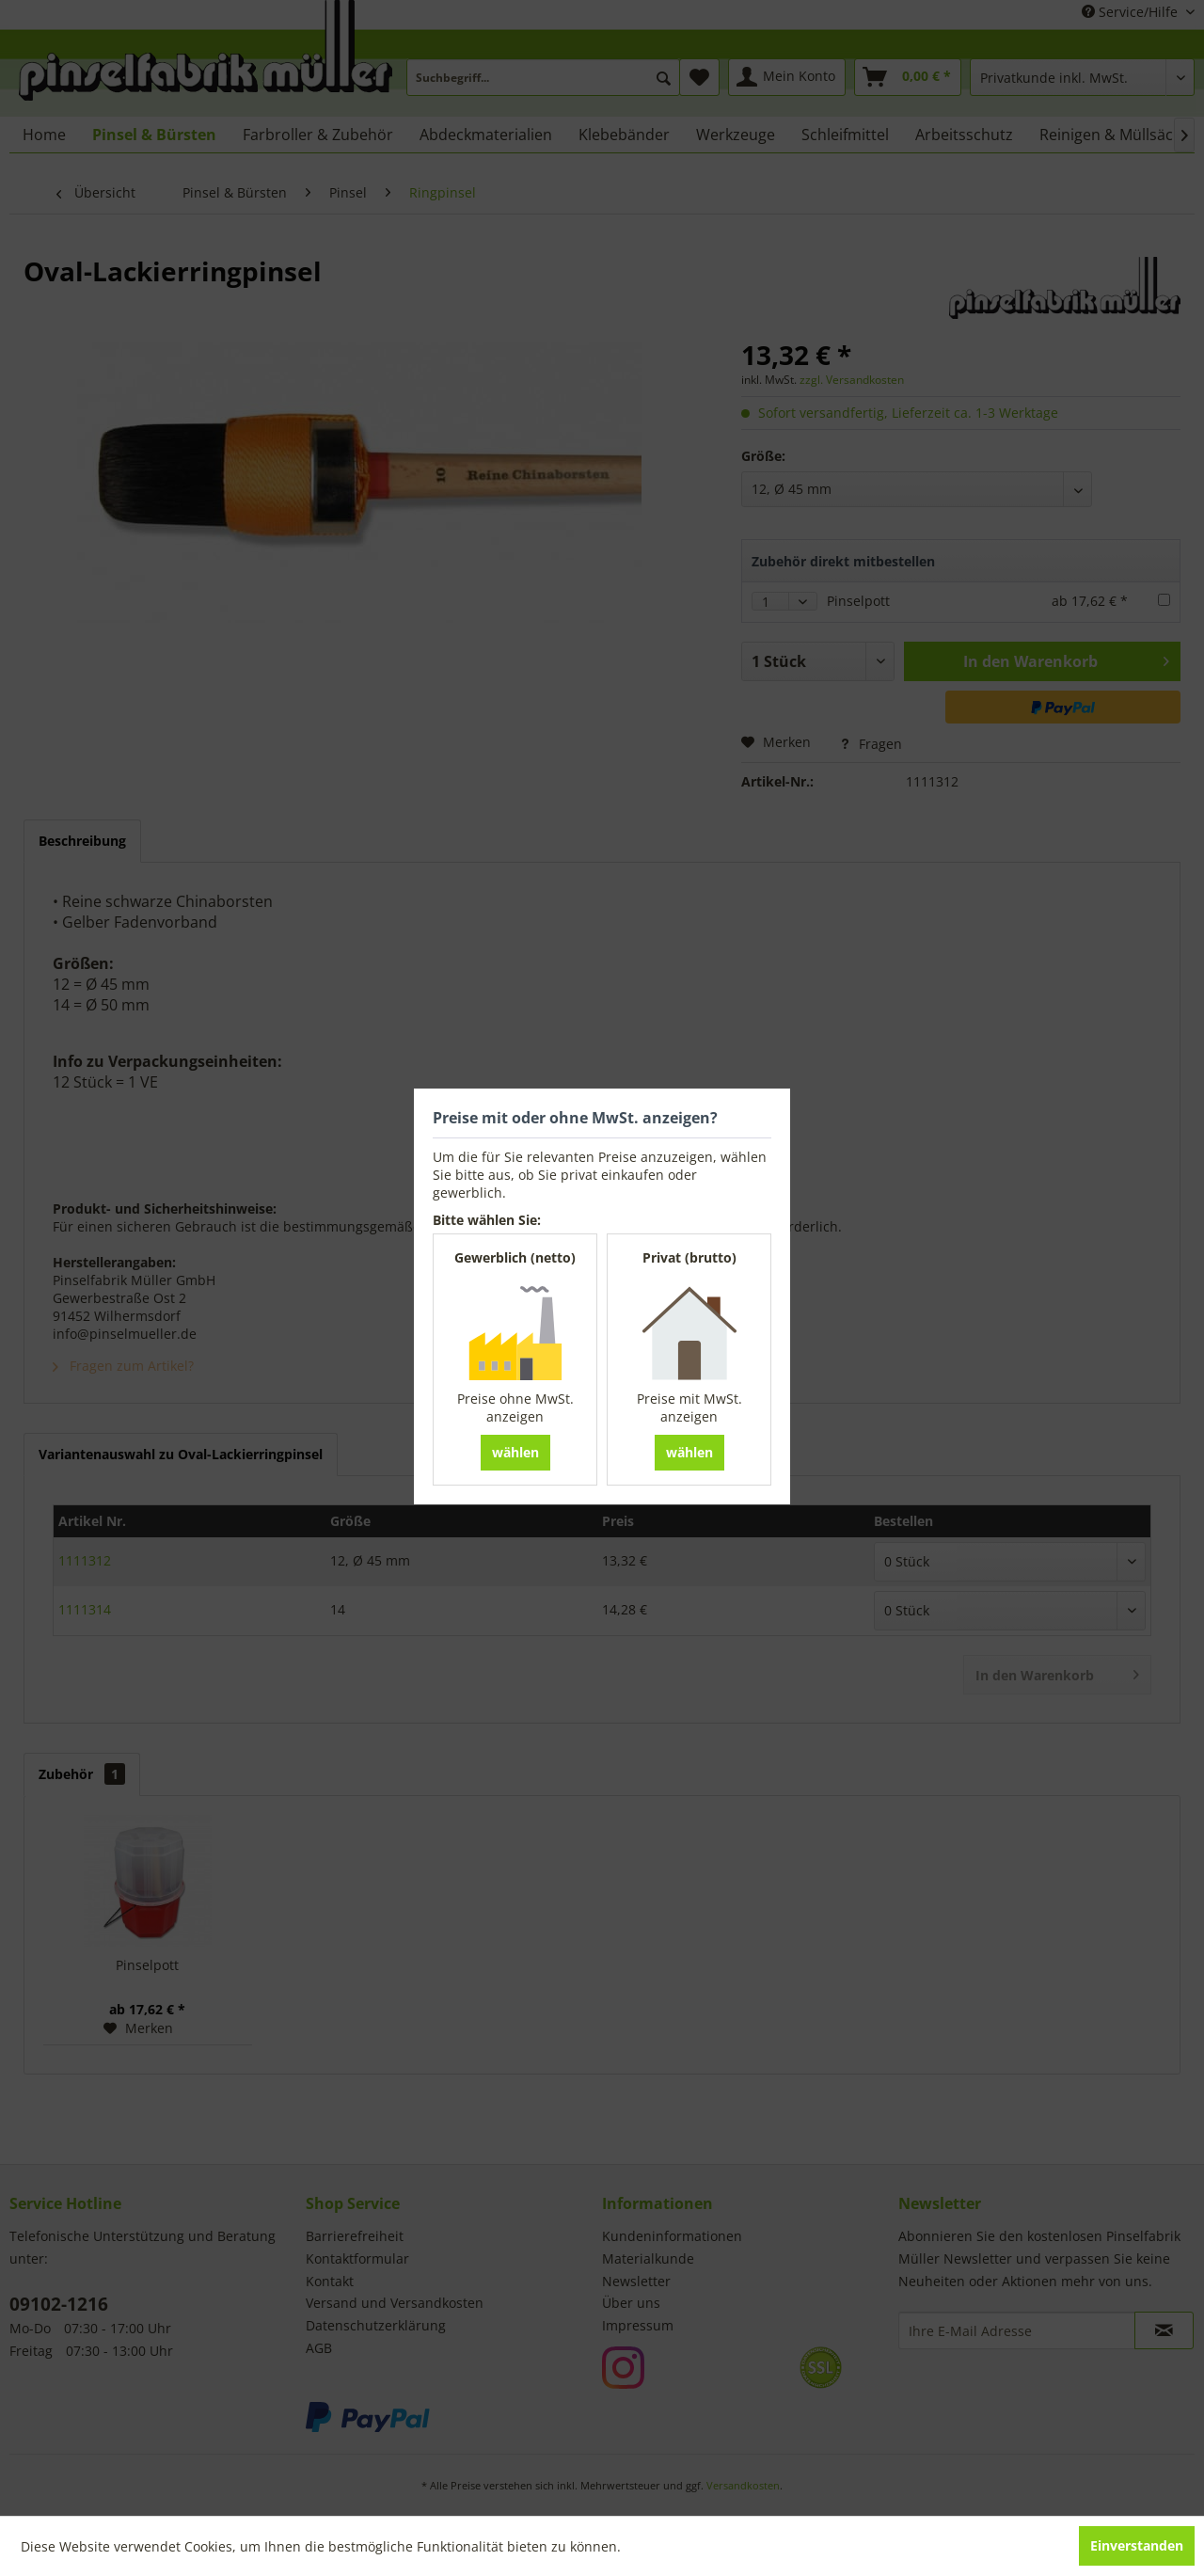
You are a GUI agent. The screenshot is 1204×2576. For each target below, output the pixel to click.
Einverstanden (1136, 2545)
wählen (515, 1452)
